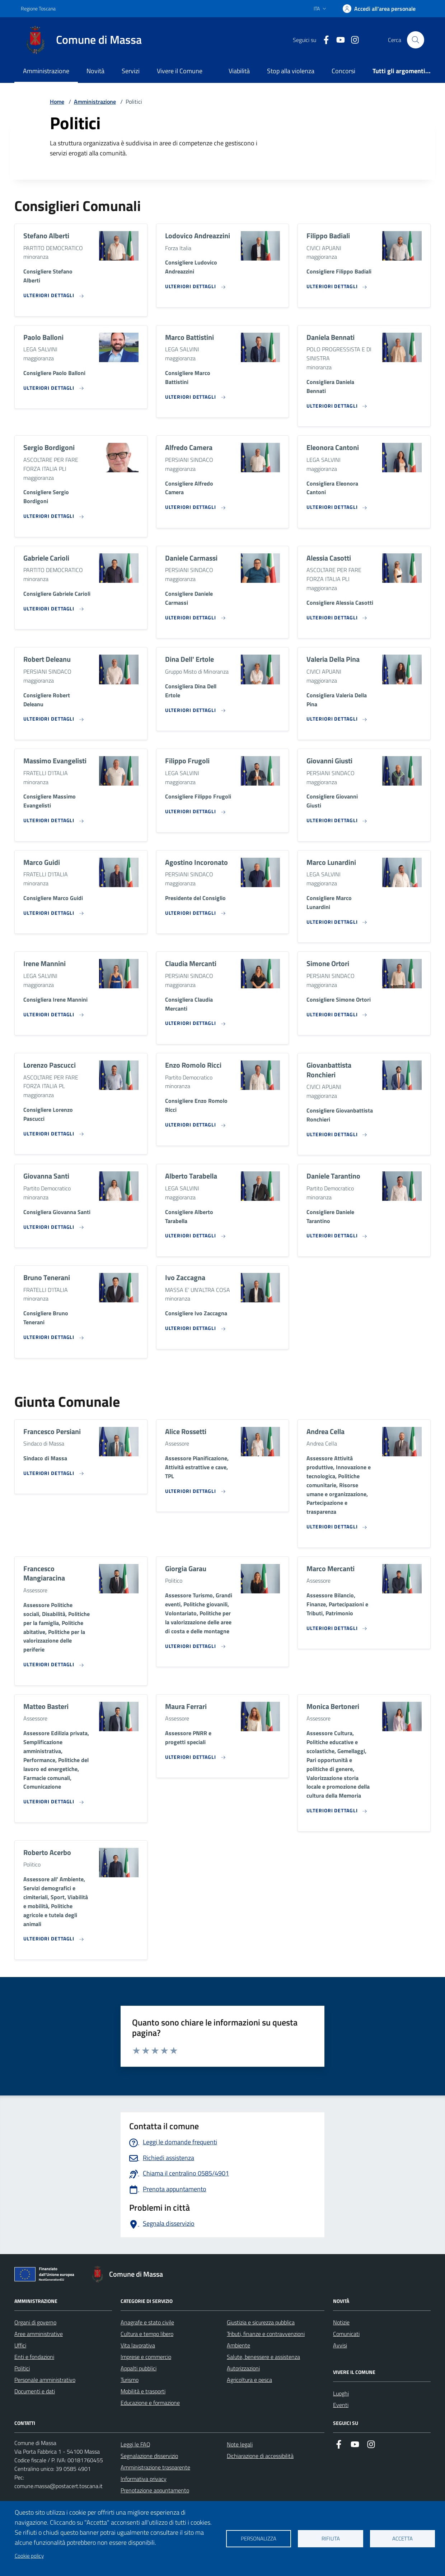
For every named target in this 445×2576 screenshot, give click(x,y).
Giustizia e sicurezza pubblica (261, 2322)
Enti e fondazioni (34, 2356)
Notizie (341, 2322)
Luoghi (341, 2393)
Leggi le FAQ (135, 2444)
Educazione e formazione (150, 2402)
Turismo (130, 2379)
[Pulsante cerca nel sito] (415, 39)
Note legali (240, 2444)
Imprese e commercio (146, 2356)
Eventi (340, 2405)
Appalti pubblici (138, 2368)
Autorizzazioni (243, 2368)
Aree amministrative (38, 2333)
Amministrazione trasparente (155, 2467)
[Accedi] (379, 8)
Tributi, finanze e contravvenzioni (266, 2333)
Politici (22, 2368)
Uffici (20, 2345)
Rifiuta (331, 2538)
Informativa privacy (144, 2478)
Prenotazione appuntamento (155, 2490)
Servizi (131, 71)
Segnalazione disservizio (149, 2455)
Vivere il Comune (179, 71)
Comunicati (346, 2333)
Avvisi (340, 2345)
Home (57, 101)
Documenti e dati (34, 2391)
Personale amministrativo (44, 2379)
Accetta (402, 2538)
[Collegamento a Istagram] (352, 40)
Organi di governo (35, 2322)
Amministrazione (46, 71)
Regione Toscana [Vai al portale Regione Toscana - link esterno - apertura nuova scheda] (38, 8)
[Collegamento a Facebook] (323, 40)
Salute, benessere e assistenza (263, 2356)
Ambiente (238, 2345)
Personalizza (258, 2538)
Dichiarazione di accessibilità (260, 2455)
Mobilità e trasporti (143, 2391)
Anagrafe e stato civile (147, 2322)
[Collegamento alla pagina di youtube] (338, 40)
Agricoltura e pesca (249, 2379)
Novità (95, 71)
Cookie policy (29, 2556)
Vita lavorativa (138, 2345)
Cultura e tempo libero (147, 2333)
